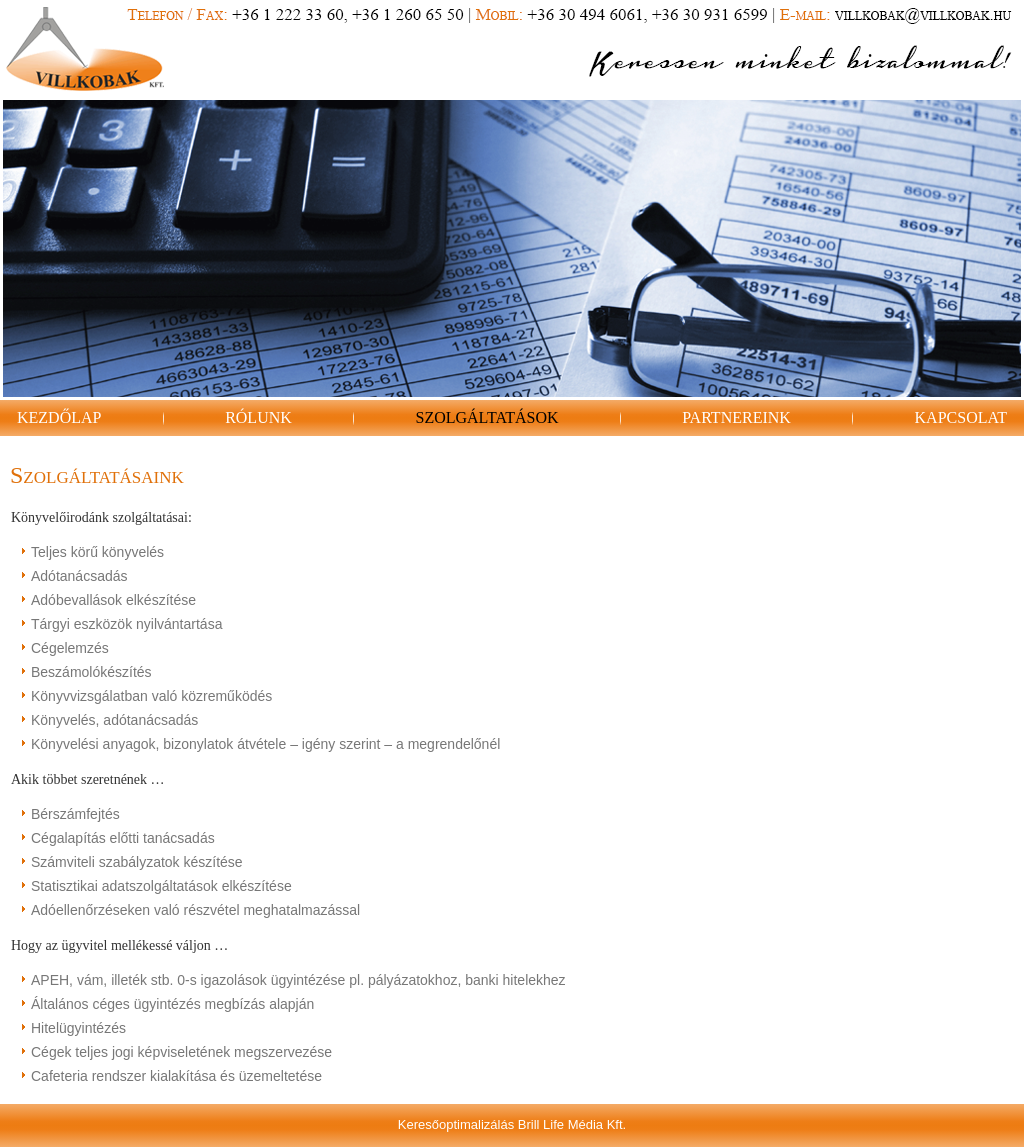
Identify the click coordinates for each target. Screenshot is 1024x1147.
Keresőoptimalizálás (456, 1124)
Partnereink (736, 417)
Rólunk (258, 417)
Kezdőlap (59, 417)
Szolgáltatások (486, 417)
